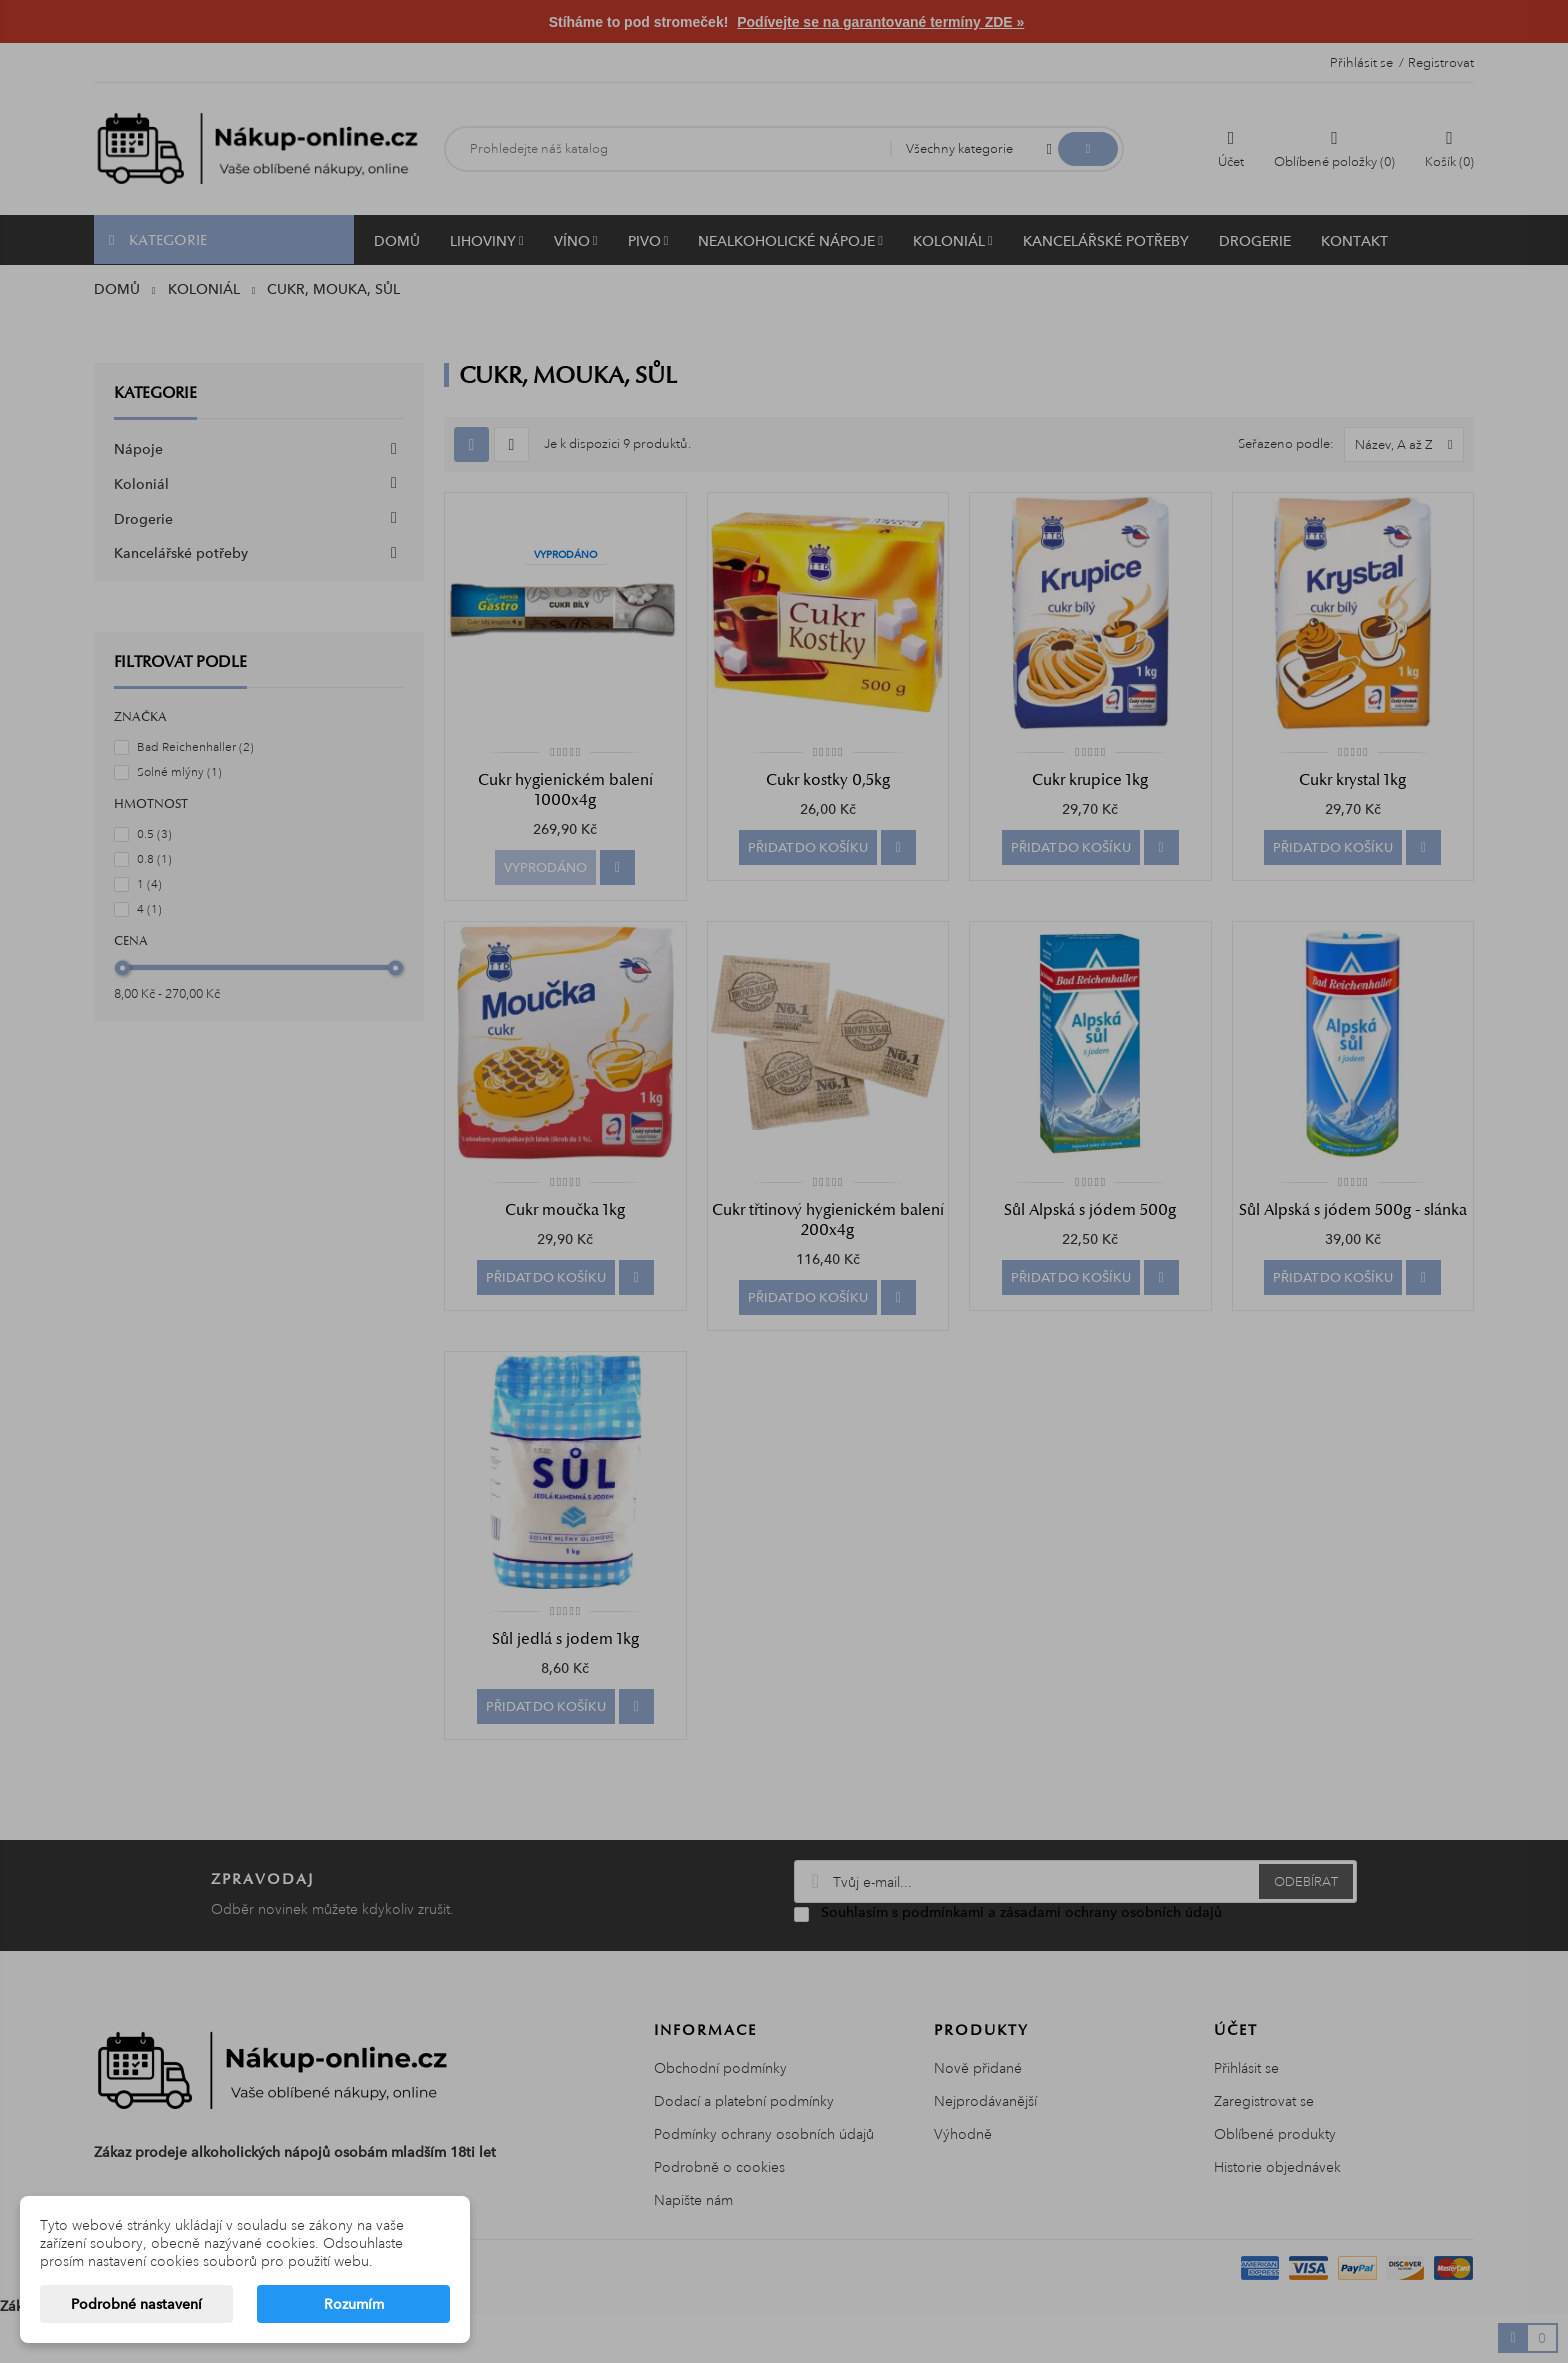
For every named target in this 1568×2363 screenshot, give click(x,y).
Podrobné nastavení (136, 2304)
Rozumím (354, 2304)
